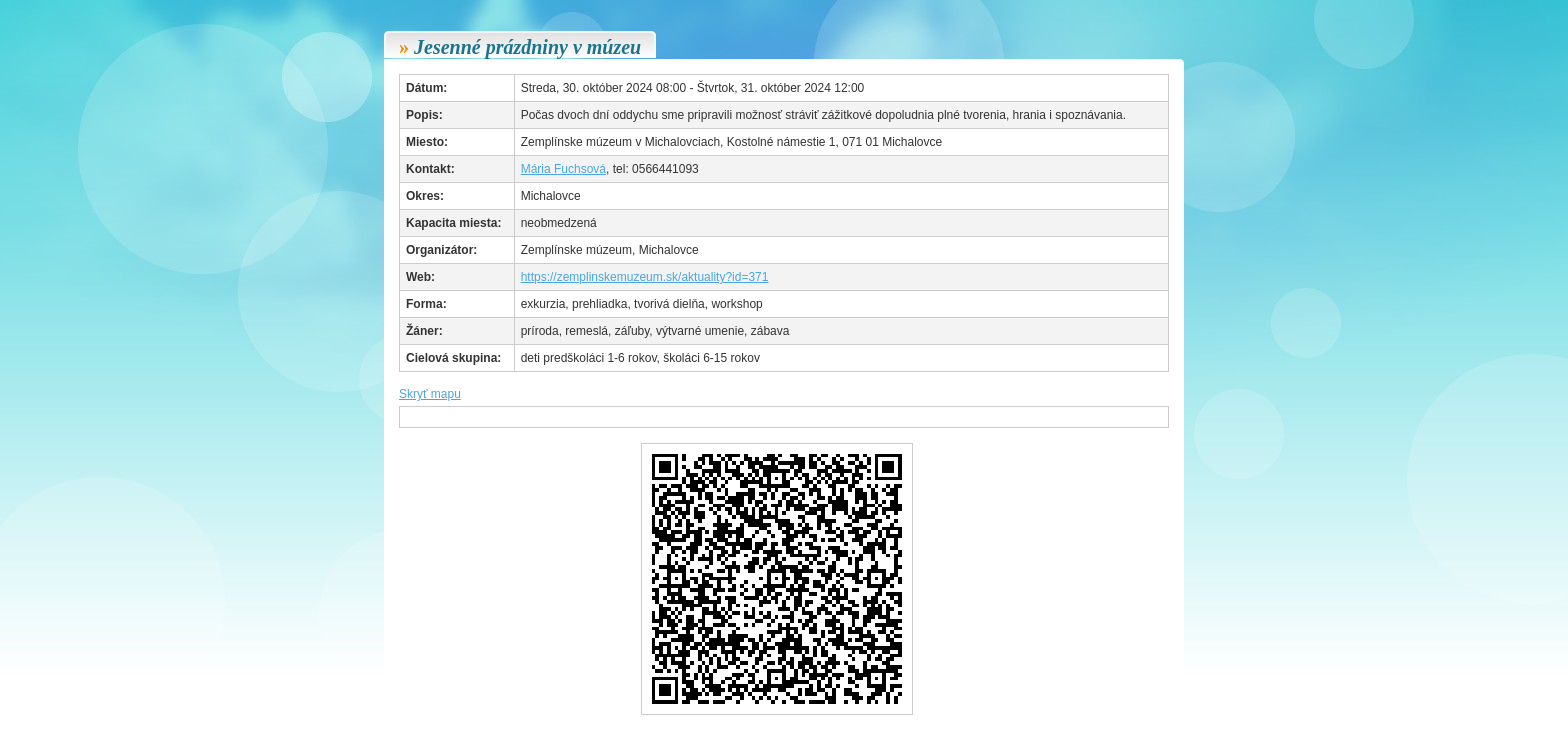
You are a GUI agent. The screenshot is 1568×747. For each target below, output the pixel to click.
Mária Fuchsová (563, 169)
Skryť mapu (430, 394)
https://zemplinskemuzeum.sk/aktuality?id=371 (645, 277)
